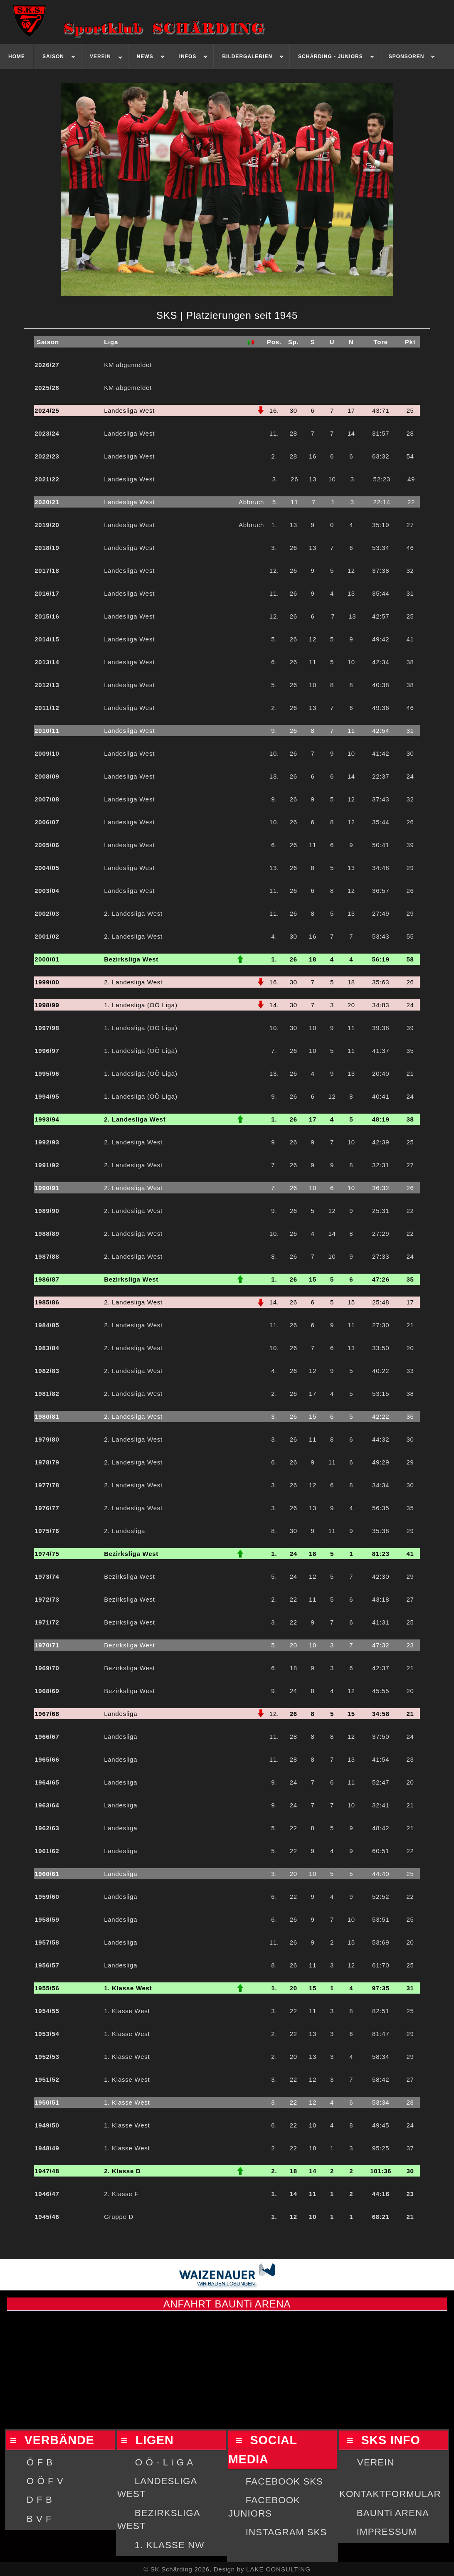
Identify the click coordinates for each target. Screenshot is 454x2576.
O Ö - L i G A (164, 2462)
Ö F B (40, 2462)
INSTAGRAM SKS (286, 2532)
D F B (39, 2500)
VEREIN (375, 2462)
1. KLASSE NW (170, 2545)
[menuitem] (17, 56)
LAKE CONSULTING (278, 2569)
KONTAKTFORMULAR (390, 2494)
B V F (39, 2519)
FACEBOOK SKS (284, 2481)
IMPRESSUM (387, 2532)
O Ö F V (45, 2481)
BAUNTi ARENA (393, 2513)
